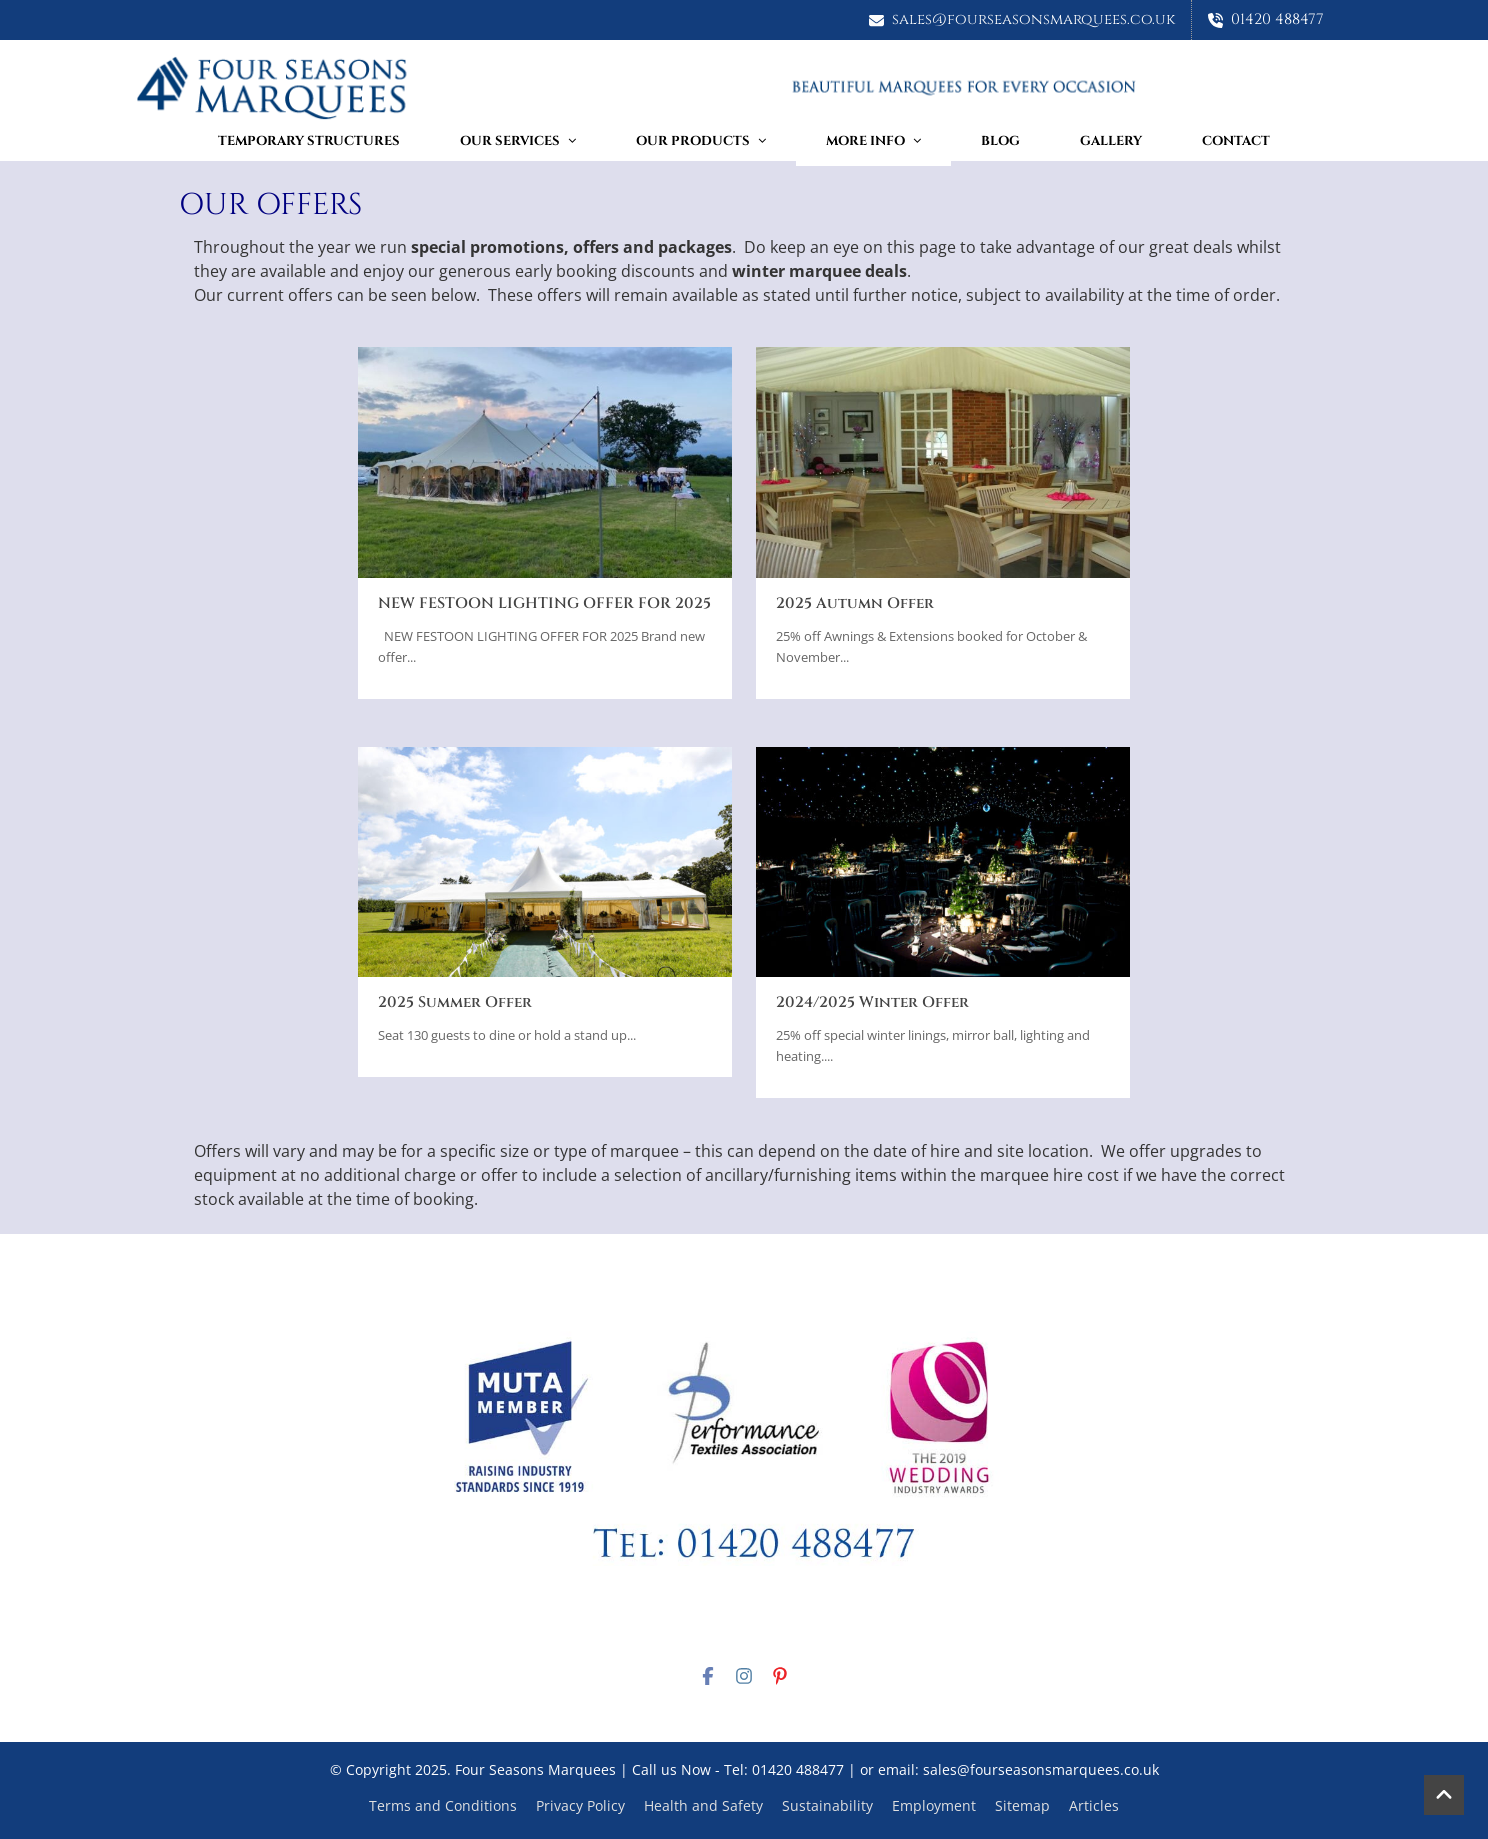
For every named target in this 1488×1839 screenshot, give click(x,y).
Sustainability (827, 1805)
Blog (1000, 141)
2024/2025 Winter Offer (872, 1002)
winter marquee (796, 271)
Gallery (1111, 141)
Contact (1236, 141)
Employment (934, 1805)
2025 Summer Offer (455, 1002)
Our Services (518, 141)
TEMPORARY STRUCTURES (309, 141)
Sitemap (1022, 1805)
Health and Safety (703, 1805)
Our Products (701, 141)
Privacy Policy (580, 1805)
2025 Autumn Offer (855, 603)
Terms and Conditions (443, 1805)
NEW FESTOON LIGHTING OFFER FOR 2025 (544, 603)
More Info (873, 141)
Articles (1094, 1805)
